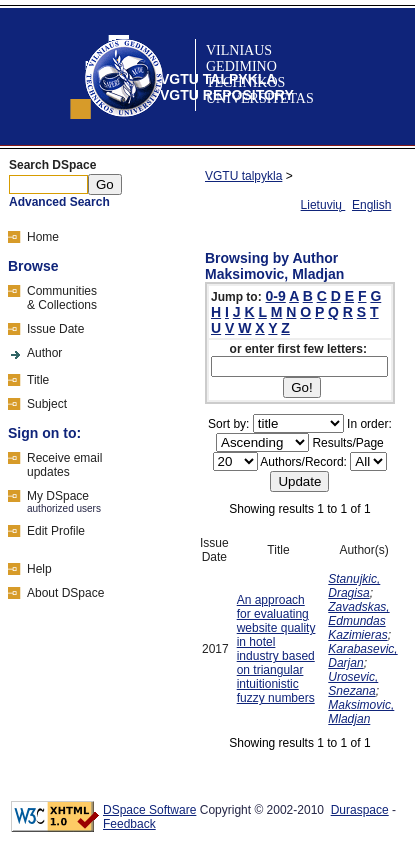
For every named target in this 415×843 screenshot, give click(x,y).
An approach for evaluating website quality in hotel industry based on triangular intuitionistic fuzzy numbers (276, 649)
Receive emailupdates (64, 465)
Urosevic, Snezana (353, 684)
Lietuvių (323, 205)
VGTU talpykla (243, 176)
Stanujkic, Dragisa (354, 586)
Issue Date (55, 329)
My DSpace (58, 496)
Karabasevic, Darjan (362, 656)
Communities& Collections (62, 298)
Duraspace (360, 810)
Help (39, 569)
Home (43, 237)
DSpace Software (149, 810)
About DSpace (65, 593)
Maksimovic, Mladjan (361, 712)
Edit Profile (56, 531)
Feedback (129, 824)
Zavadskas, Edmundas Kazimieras (358, 621)
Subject (47, 404)
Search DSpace (52, 165)
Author (44, 353)
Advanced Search (59, 202)
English (371, 205)
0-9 (276, 296)
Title (38, 380)
